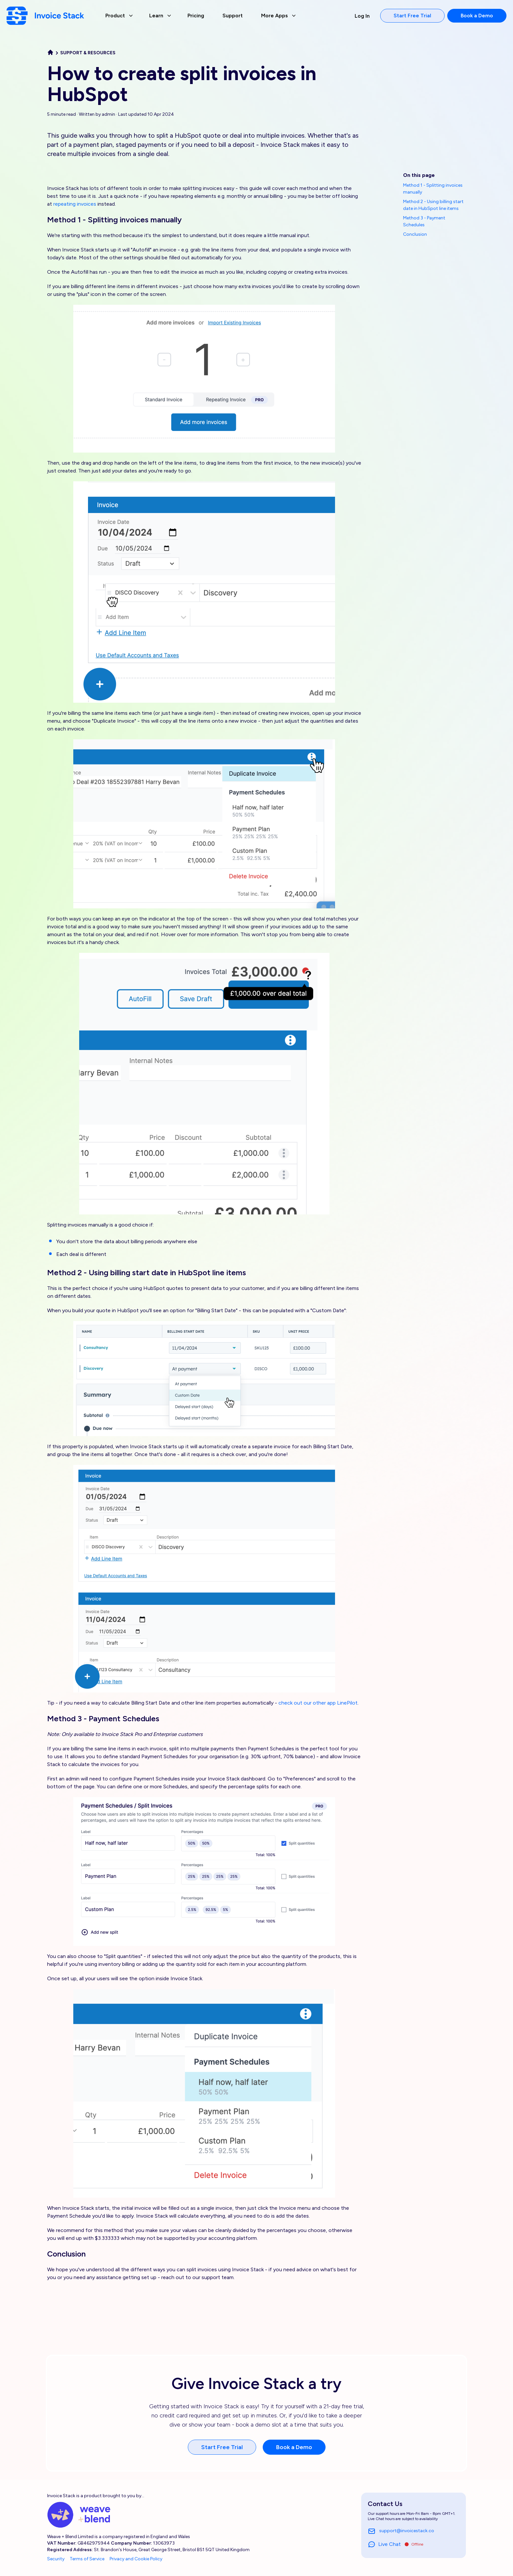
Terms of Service (87, 2559)
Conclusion (415, 234)
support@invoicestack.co (401, 2531)
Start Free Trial (412, 15)
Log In (362, 16)
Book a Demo (477, 15)
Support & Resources (87, 53)
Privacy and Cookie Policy (136, 2559)
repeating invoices (74, 204)
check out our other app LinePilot (318, 1703)
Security (55, 2559)
